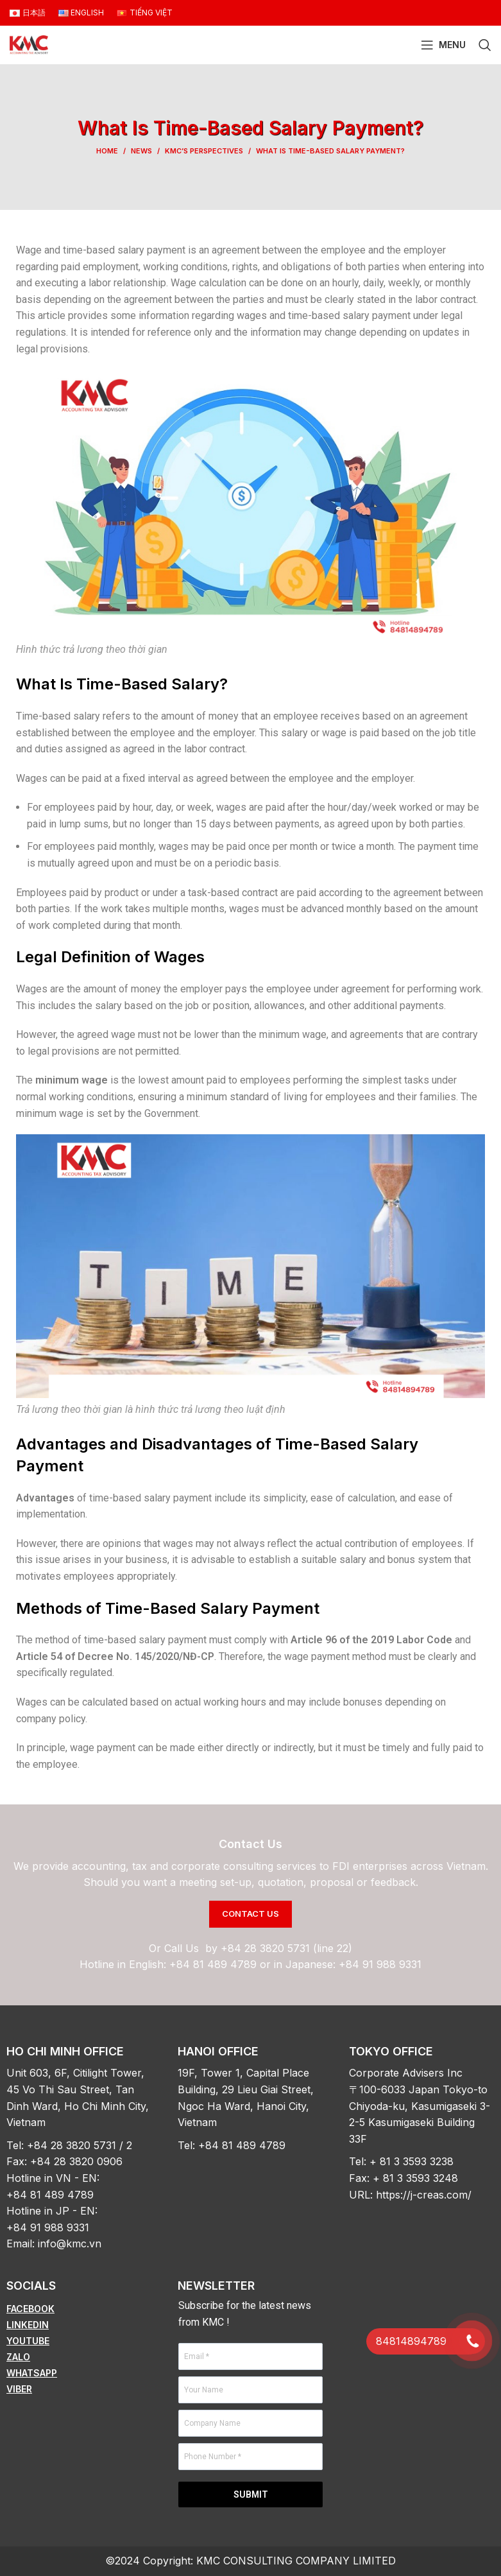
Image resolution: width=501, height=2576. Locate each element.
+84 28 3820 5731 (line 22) (286, 1948)
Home (107, 150)
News (141, 150)
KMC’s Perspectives (204, 150)
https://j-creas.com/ (423, 2194)
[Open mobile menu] (443, 45)
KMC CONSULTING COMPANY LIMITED (296, 2560)
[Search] (485, 45)
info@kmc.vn (69, 2243)
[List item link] (79, 2309)
